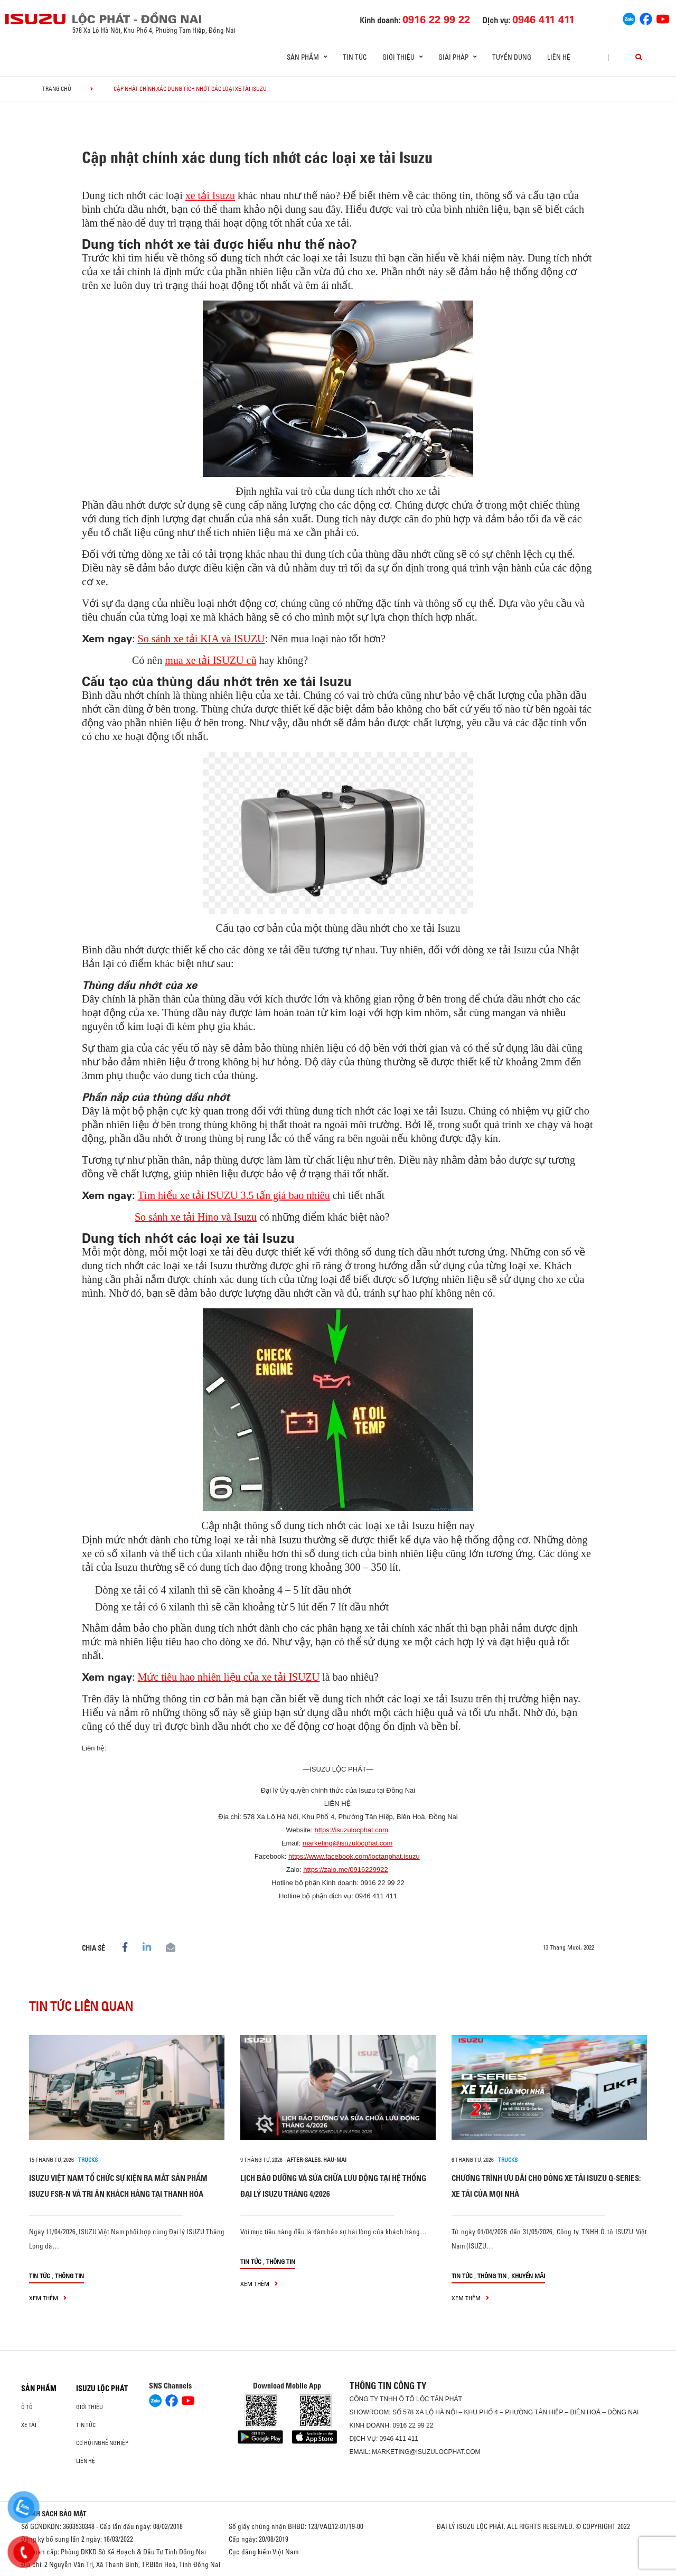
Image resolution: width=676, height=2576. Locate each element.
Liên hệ (558, 57)
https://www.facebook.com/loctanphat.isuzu (354, 1856)
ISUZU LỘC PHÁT (102, 2388)
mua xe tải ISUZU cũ (210, 660)
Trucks (88, 2159)
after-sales (304, 2159)
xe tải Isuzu (210, 195)
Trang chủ (56, 88)
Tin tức (355, 57)
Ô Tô (27, 2407)
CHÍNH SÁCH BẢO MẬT (54, 2513)
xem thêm (48, 2298)
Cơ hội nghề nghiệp (102, 2443)
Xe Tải (28, 2425)
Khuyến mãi (528, 2276)
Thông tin (69, 2276)
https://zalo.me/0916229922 (345, 1870)
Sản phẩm (39, 2388)
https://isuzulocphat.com (351, 1830)
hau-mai (334, 2159)
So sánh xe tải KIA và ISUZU (201, 638)
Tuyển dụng (511, 57)
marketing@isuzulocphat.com (348, 1843)
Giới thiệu (89, 2407)
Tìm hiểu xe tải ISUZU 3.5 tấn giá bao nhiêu (234, 1195)
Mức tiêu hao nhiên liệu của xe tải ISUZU (229, 1677)
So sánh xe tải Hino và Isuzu (196, 1217)
